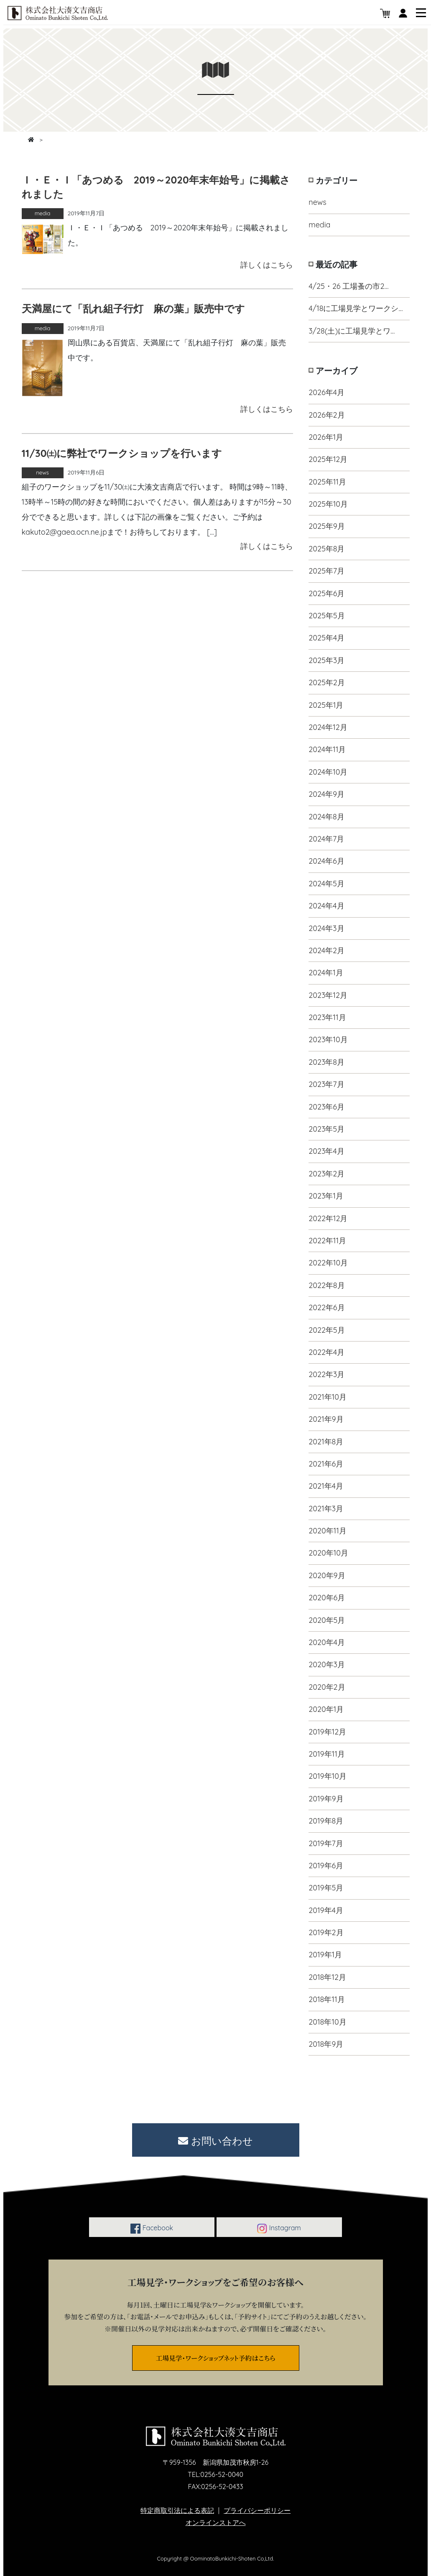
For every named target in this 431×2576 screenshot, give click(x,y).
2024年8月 (326, 816)
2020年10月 (328, 1553)
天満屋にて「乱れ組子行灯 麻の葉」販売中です (133, 308)
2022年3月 (326, 1374)
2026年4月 (326, 392)
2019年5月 (326, 1887)
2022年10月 (328, 1263)
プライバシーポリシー (257, 2510)
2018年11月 (326, 1999)
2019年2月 (326, 1932)
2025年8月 (326, 548)
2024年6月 (326, 861)
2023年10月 (328, 1039)
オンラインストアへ (216, 2522)
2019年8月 (326, 1821)
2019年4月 (326, 1910)
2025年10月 (328, 504)
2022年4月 (326, 1352)
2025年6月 (326, 593)
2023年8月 (326, 1062)
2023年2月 (326, 1173)
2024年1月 (326, 972)
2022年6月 (326, 1307)
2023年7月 (326, 1084)
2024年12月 (328, 727)
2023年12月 (328, 995)
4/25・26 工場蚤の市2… (348, 286)
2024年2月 (326, 950)
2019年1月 (325, 1954)
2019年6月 (326, 1865)
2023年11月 (327, 1017)
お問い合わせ (215, 2141)
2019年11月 (327, 1754)
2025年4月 (326, 638)
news (317, 202)
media (319, 225)
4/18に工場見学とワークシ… (356, 308)
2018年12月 (327, 1977)
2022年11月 (327, 1240)
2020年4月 (327, 1642)
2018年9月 (326, 2044)
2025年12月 (328, 459)
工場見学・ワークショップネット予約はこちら (215, 2357)
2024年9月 (326, 794)
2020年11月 (328, 1530)
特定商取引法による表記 (177, 2510)
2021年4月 (326, 1486)
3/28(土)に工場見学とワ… (352, 331)
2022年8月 (326, 1285)
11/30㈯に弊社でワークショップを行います (122, 453)
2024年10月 (328, 772)
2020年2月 (327, 1687)
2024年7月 (326, 839)
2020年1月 (326, 1709)
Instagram (279, 2229)
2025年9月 (327, 526)
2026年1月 (326, 437)
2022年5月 (326, 1330)
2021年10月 (328, 1397)
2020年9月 (327, 1575)
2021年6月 (326, 1464)
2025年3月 (326, 660)
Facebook (151, 2229)
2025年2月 (326, 682)
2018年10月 (327, 2022)
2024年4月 (326, 906)
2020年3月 (327, 1664)
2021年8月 (326, 1441)
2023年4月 (326, 1151)
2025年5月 (326, 615)
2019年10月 (328, 1776)
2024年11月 (327, 749)
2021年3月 (326, 1508)
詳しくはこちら (266, 265)
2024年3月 (326, 928)
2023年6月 (326, 1107)
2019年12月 (327, 1732)
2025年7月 (326, 571)
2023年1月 (326, 1196)
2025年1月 (326, 705)
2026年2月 (326, 415)
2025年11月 (327, 482)
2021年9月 (326, 1419)
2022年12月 (328, 1218)
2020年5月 (327, 1620)
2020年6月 (327, 1597)
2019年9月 (326, 1798)
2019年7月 (326, 1843)
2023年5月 (326, 1129)
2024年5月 (326, 883)
